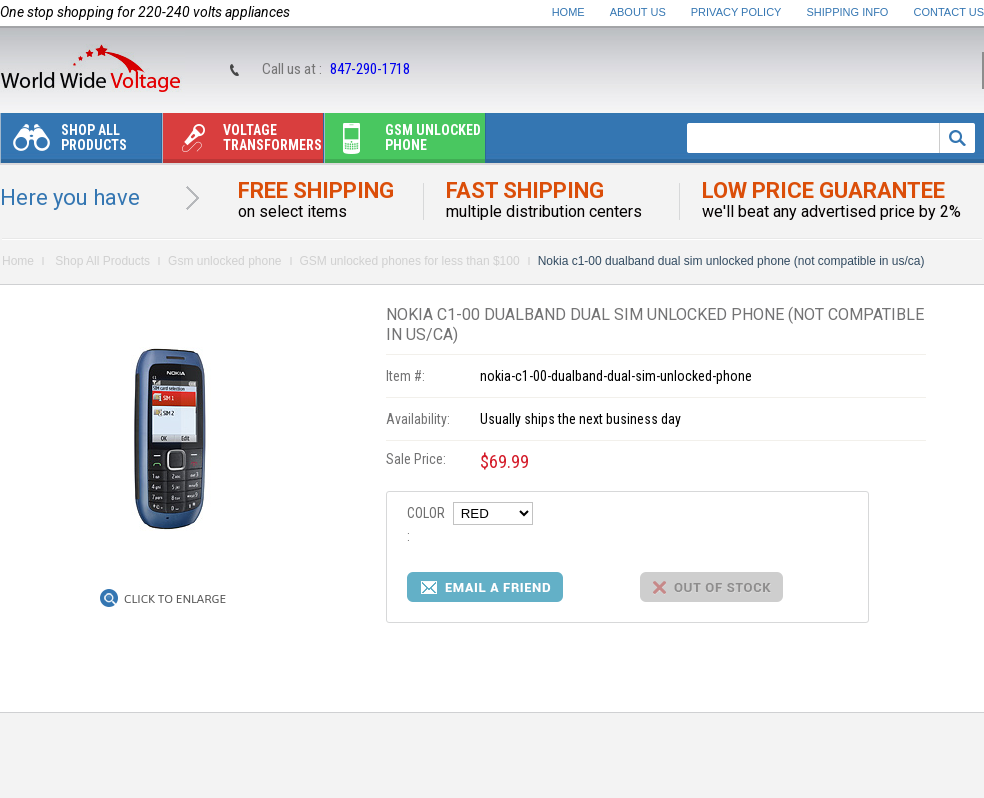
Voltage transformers (242, 142)
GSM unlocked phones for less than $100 (410, 261)
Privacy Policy (736, 12)
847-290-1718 (370, 69)
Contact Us (949, 12)
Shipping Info (848, 12)
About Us (638, 12)
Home (568, 12)
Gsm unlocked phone (403, 142)
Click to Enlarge (175, 599)
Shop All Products (64, 142)
